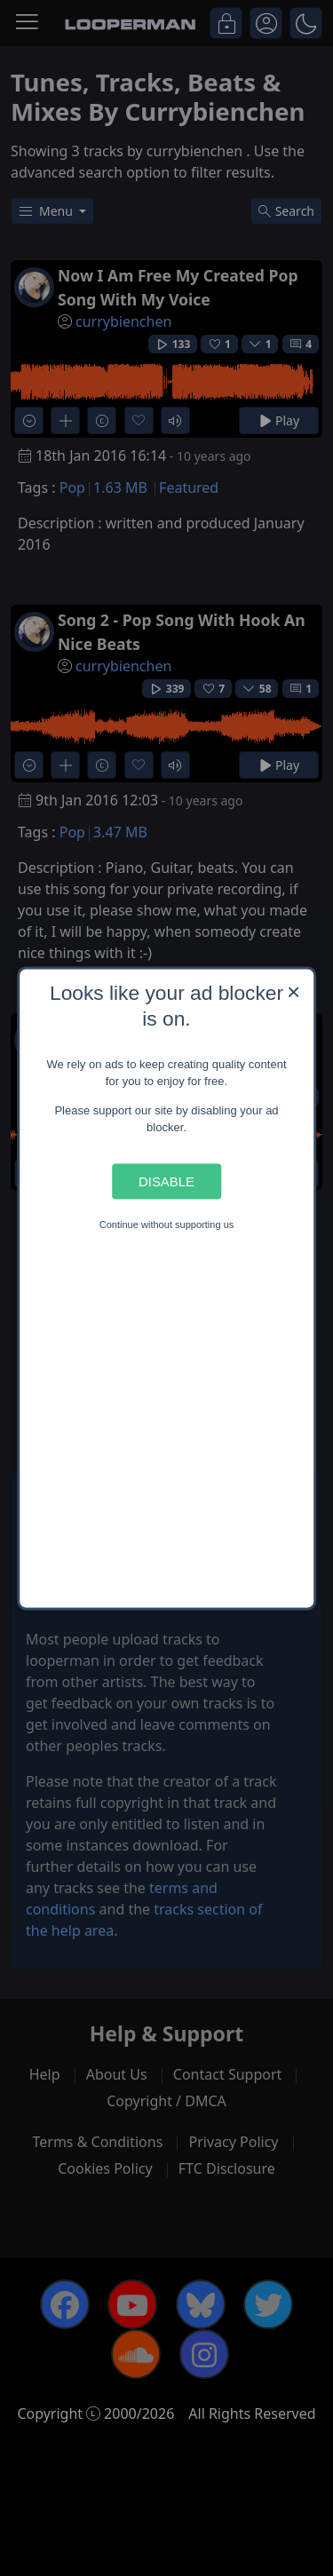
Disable (166, 1181)
